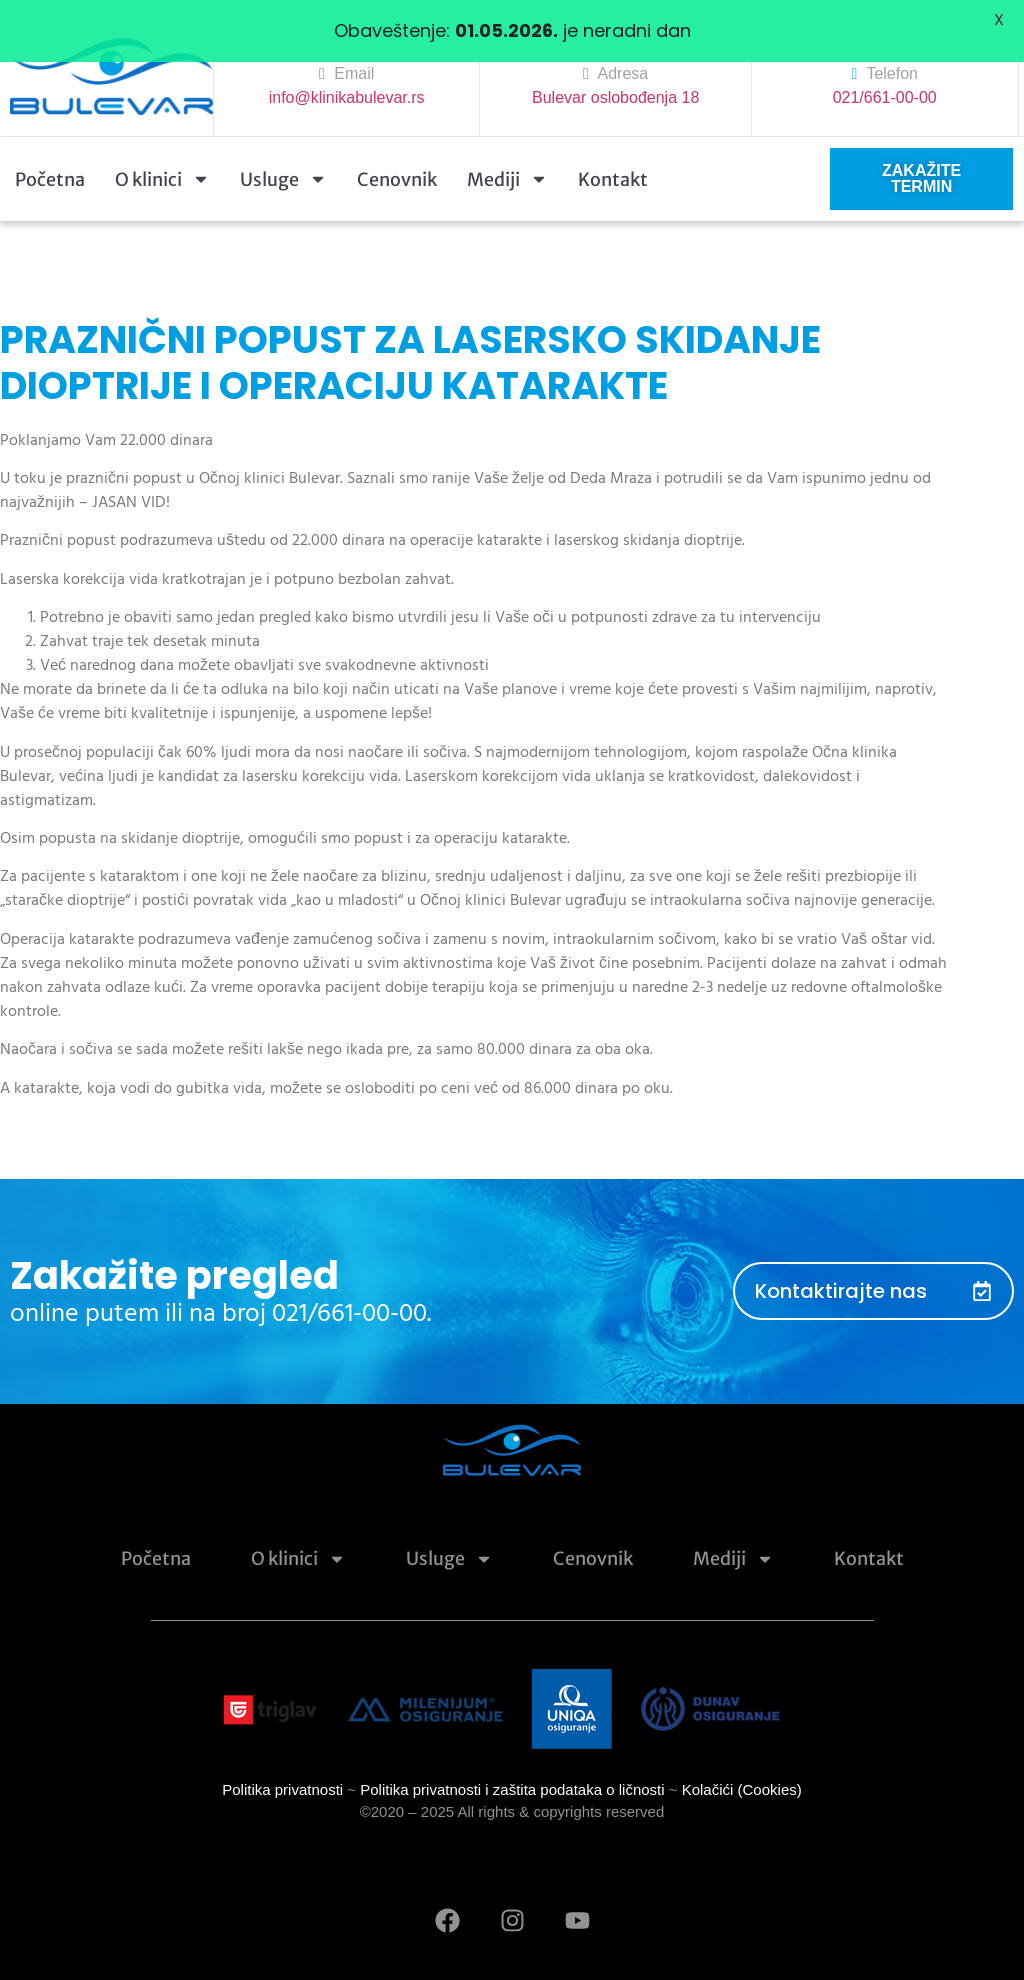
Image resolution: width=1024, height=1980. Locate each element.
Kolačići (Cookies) (742, 1763)
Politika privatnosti (282, 1763)
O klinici (162, 154)
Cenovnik (397, 153)
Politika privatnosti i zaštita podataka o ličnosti (512, 1763)
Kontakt (613, 153)
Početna (50, 153)
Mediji (507, 154)
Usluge (283, 154)
